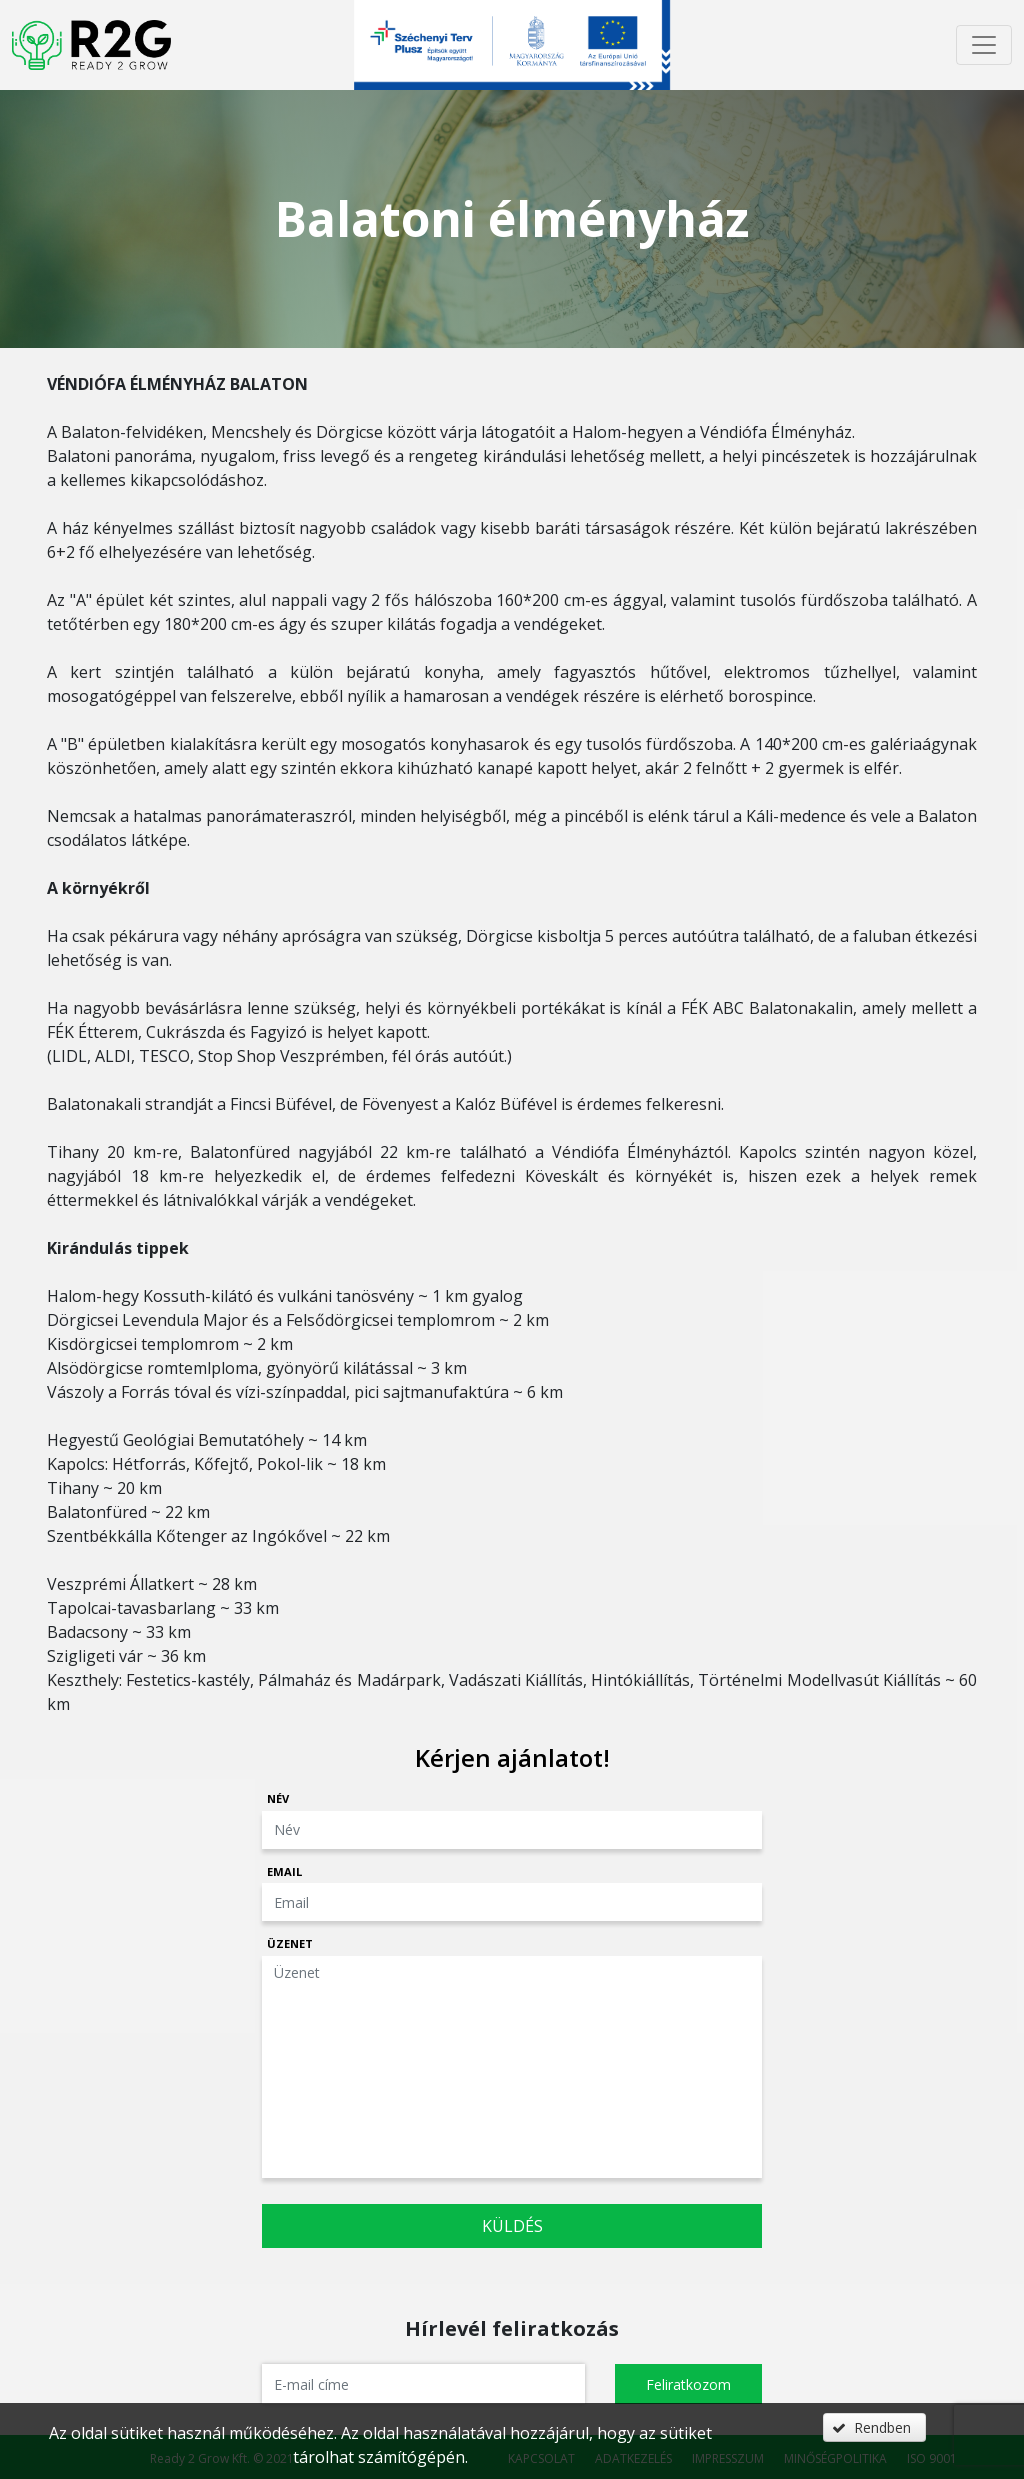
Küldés (512, 2226)
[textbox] (423, 2384)
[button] (688, 2384)
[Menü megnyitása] (984, 45)
